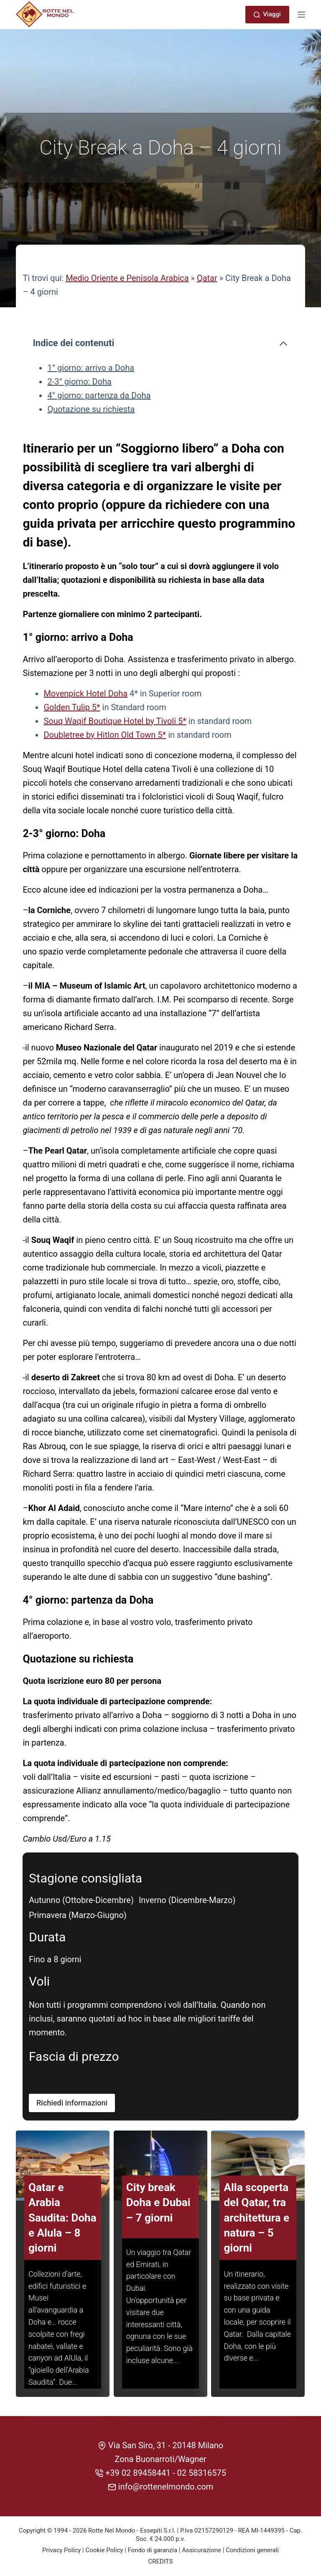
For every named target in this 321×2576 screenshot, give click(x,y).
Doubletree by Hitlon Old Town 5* (104, 735)
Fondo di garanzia (152, 2550)
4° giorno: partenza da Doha (98, 395)
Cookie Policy (104, 2550)
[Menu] (301, 14)
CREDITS (160, 2561)
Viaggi (267, 14)
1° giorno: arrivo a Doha (90, 368)
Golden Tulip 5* (71, 707)
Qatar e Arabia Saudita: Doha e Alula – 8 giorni (62, 2227)
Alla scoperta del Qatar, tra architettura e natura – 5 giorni (257, 2227)
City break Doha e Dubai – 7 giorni (158, 2211)
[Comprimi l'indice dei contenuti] (283, 344)
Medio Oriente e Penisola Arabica (127, 278)
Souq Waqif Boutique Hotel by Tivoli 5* (114, 721)
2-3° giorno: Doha (79, 382)
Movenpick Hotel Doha (85, 693)
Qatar (207, 278)
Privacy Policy (61, 2550)
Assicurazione (201, 2550)
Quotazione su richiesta (91, 409)
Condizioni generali (252, 2550)
